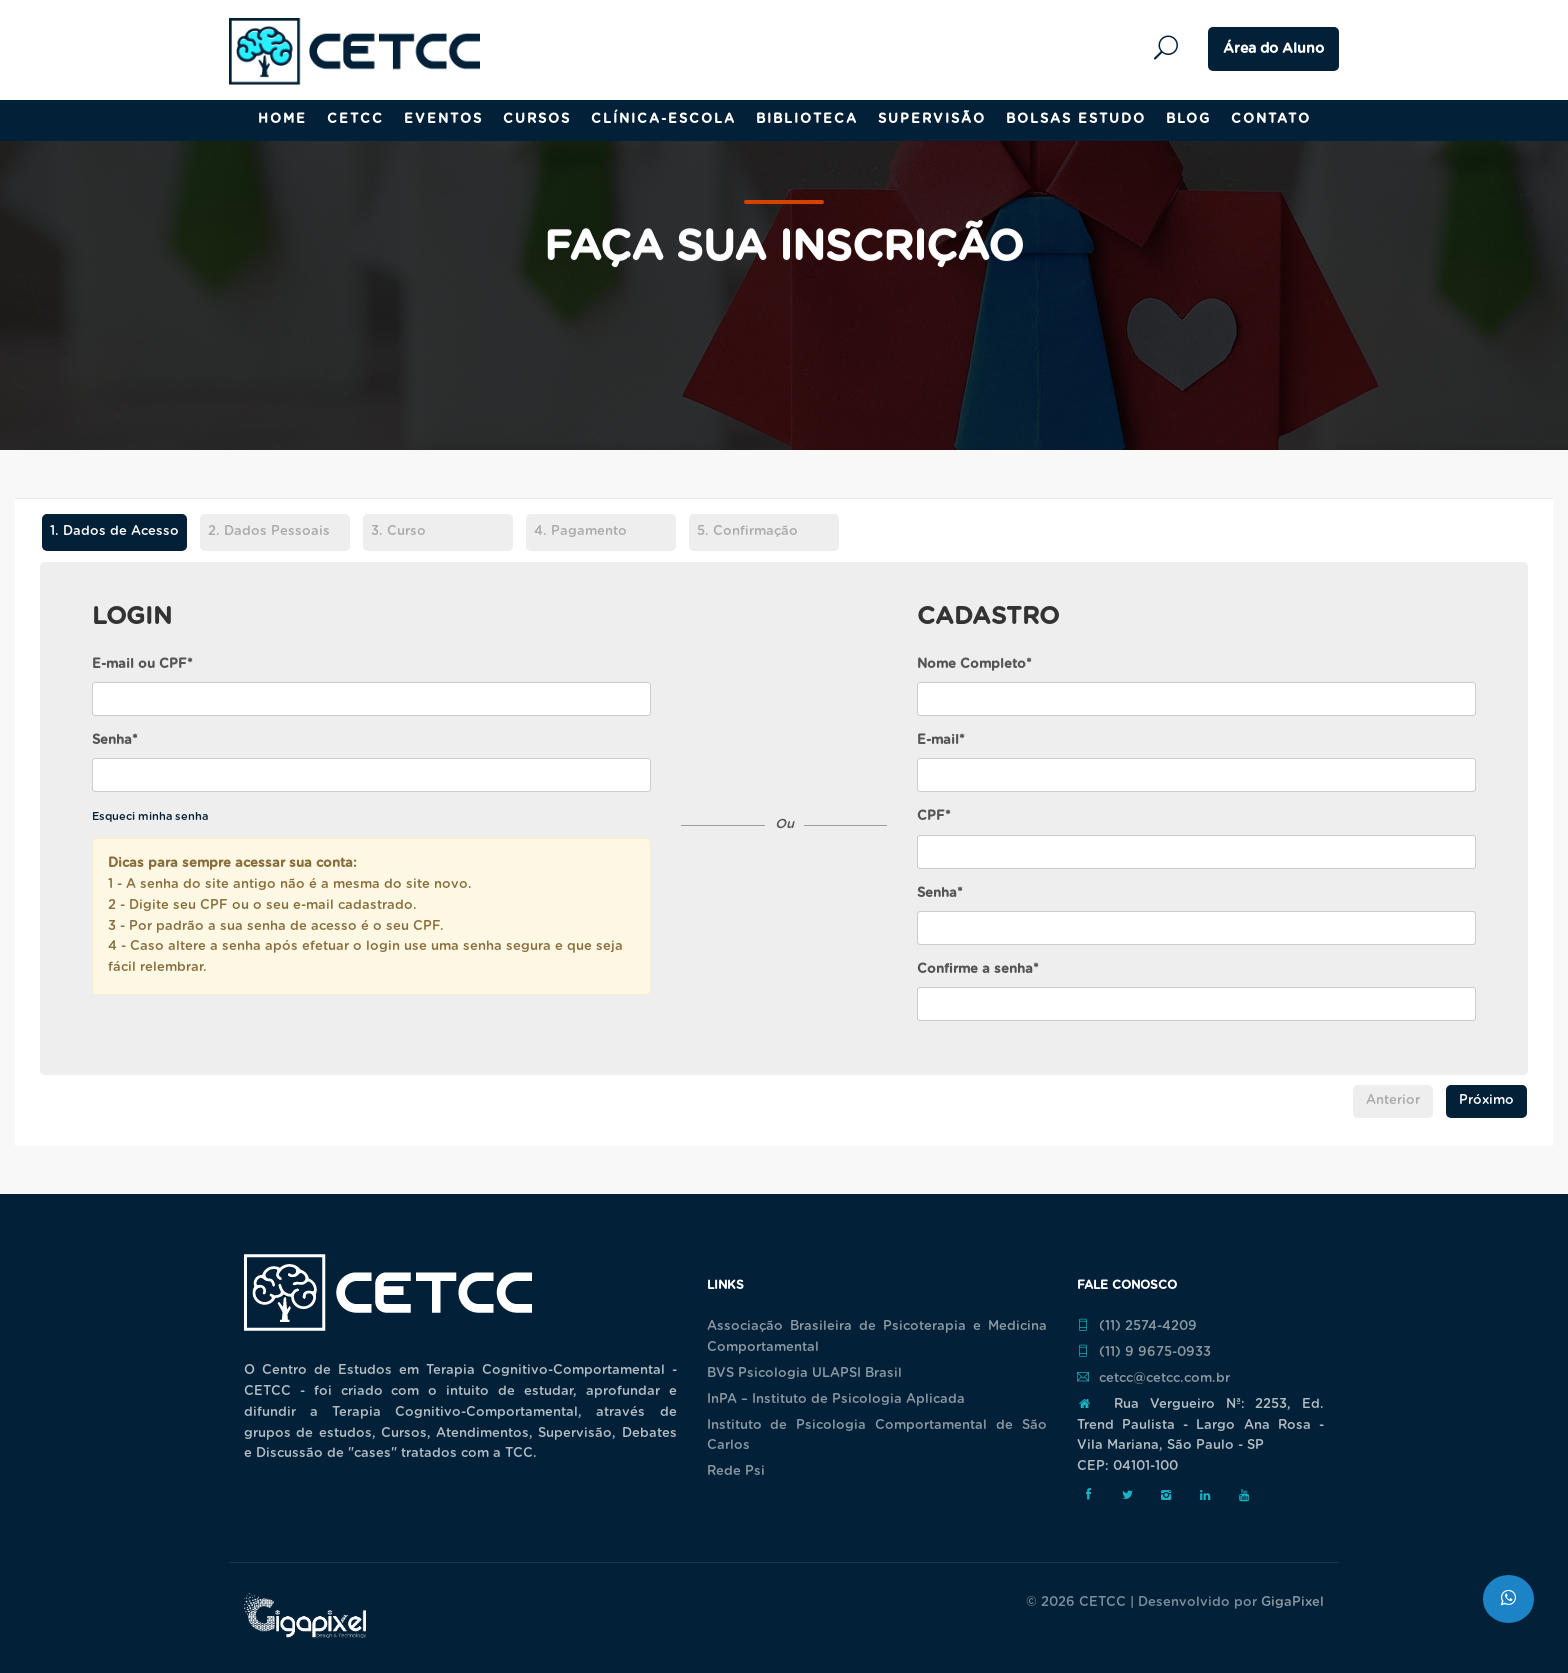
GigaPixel (1292, 1602)
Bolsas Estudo (1076, 119)
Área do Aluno (1273, 49)
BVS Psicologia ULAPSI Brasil (804, 1373)
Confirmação (747, 531)
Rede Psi (736, 1471)
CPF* (934, 816)
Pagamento (580, 531)
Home (282, 119)
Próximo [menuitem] (1486, 1100)
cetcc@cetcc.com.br (1153, 1378)
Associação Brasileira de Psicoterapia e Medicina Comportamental (877, 1337)
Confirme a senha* (978, 969)
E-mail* (941, 740)
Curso (398, 531)
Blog (1188, 119)
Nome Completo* (974, 664)
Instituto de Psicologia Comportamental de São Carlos (877, 1436)
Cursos (537, 119)
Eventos (443, 119)
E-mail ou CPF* (142, 664)
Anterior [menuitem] (1393, 1100)
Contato (1271, 119)
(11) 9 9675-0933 (1144, 1352)
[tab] (114, 535)
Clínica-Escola (663, 119)
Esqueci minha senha (150, 816)
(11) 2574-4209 (1137, 1326)
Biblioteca (807, 119)
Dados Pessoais (269, 531)
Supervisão (932, 119)
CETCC (355, 119)
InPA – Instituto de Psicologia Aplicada (836, 1399)
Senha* (115, 740)
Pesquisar (1171, 48)
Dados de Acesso (110, 532)
